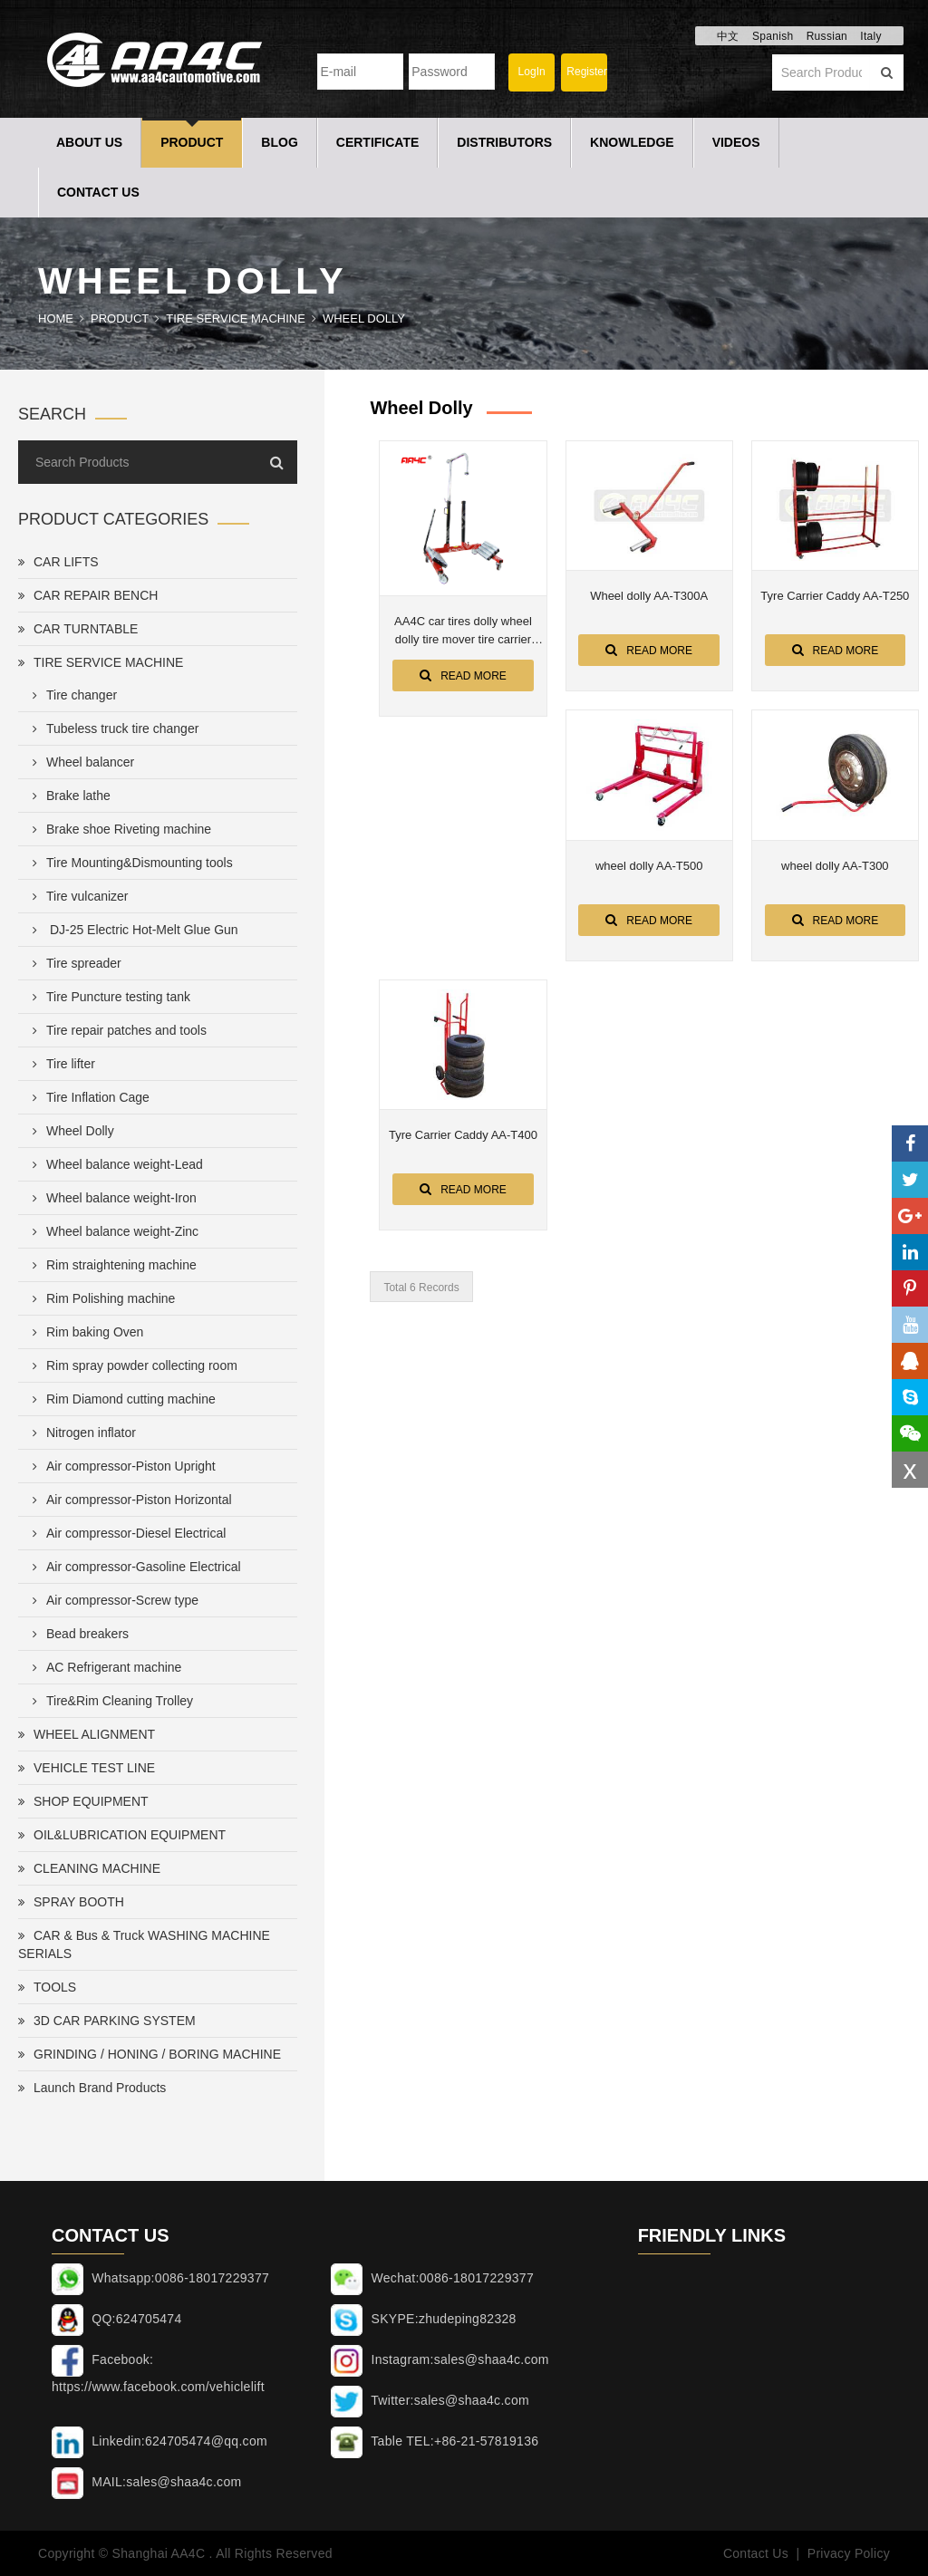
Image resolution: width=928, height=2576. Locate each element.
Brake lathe (68, 795)
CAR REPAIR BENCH (88, 595)
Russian (827, 36)
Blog (279, 142)
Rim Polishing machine (100, 1298)
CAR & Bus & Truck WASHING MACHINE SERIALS (144, 1944)
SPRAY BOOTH (71, 1902)
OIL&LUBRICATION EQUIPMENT (122, 1835)
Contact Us (98, 192)
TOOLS (47, 1987)
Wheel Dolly (364, 318)
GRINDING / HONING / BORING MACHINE (149, 2054)
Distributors (504, 142)
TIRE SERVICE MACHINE (235, 318)
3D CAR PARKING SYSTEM (107, 2020)
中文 (728, 36)
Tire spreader (73, 963)
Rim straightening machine (111, 1265)
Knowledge (632, 142)
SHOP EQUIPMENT (83, 1801)
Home (55, 318)
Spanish (772, 36)
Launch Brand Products (92, 2087)
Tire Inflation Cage (87, 1097)
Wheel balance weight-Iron (111, 1198)
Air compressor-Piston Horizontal (128, 1499)
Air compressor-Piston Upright (120, 1466)
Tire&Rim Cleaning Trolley (109, 1700)
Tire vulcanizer (77, 896)
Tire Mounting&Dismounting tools (129, 862)
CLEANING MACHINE (89, 1868)
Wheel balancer (79, 762)
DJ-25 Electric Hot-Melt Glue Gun (131, 929)
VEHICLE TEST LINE (86, 1768)
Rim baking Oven (84, 1332)
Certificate (378, 142)
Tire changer (71, 695)
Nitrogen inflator (80, 1432)
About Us (89, 142)
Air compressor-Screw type (111, 1600)
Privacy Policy (848, 2553)
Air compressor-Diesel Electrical (125, 1533)
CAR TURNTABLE (78, 629)
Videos (736, 142)
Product (191, 142)
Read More (463, 675)
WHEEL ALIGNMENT (86, 1734)
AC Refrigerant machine (103, 1667)
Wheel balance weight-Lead (114, 1164)
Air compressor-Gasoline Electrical (133, 1566)
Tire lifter (60, 1063)
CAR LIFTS (58, 562)
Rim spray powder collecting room (131, 1365)
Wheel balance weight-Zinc (111, 1231)
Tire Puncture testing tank (107, 996)
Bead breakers (77, 1633)
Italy (871, 36)
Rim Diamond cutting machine (120, 1399)
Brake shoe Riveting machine (118, 829)
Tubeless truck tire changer (111, 728)
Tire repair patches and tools (116, 1030)
